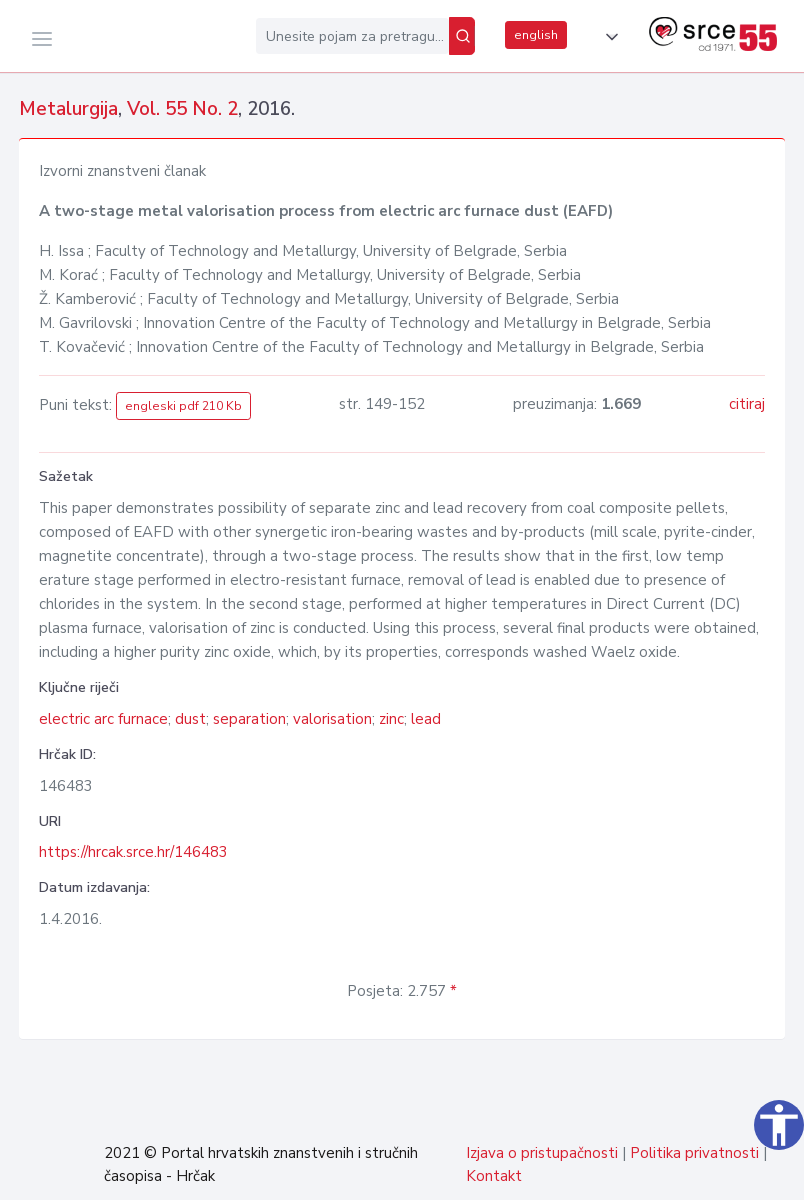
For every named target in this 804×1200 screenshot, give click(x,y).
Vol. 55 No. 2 (182, 109)
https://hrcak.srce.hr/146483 (133, 852)
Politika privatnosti (694, 1153)
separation (249, 719)
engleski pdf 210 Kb (183, 406)
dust (190, 719)
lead (426, 719)
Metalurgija (68, 109)
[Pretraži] (462, 36)
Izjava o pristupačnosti (542, 1153)
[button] (608, 37)
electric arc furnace (103, 719)
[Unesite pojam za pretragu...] (352, 36)
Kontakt (494, 1176)
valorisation (332, 719)
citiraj (747, 404)
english (536, 35)
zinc (391, 719)
